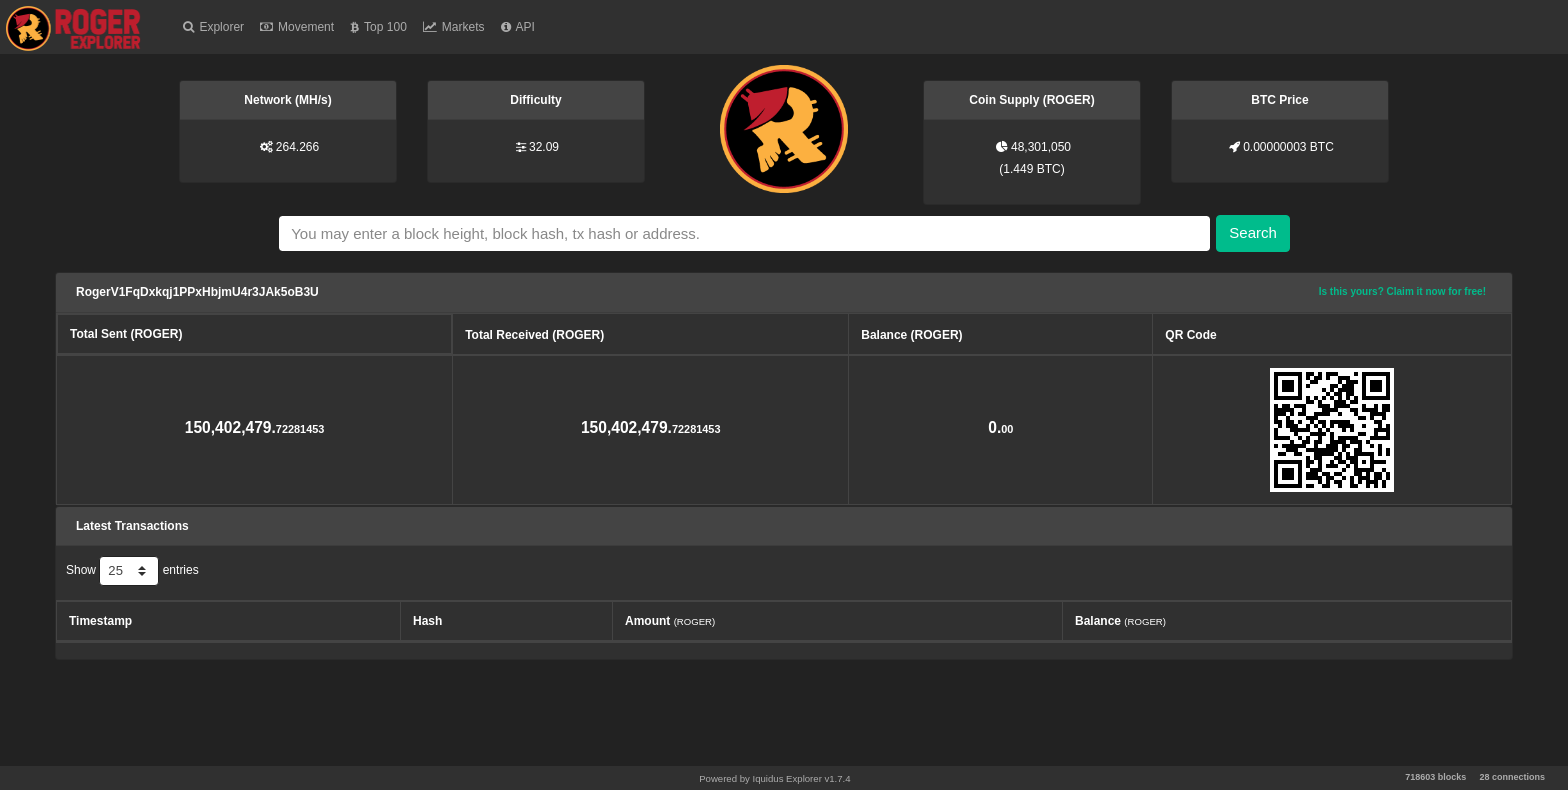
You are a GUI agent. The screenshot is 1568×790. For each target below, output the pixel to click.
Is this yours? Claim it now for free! (1402, 291)
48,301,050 (1041, 147)
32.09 (544, 147)
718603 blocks (1435, 777)
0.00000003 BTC (1288, 147)
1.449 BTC (1031, 169)
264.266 (297, 147)
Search (1253, 232)
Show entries (132, 571)
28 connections (1512, 777)
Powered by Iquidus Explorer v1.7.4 (774, 778)
